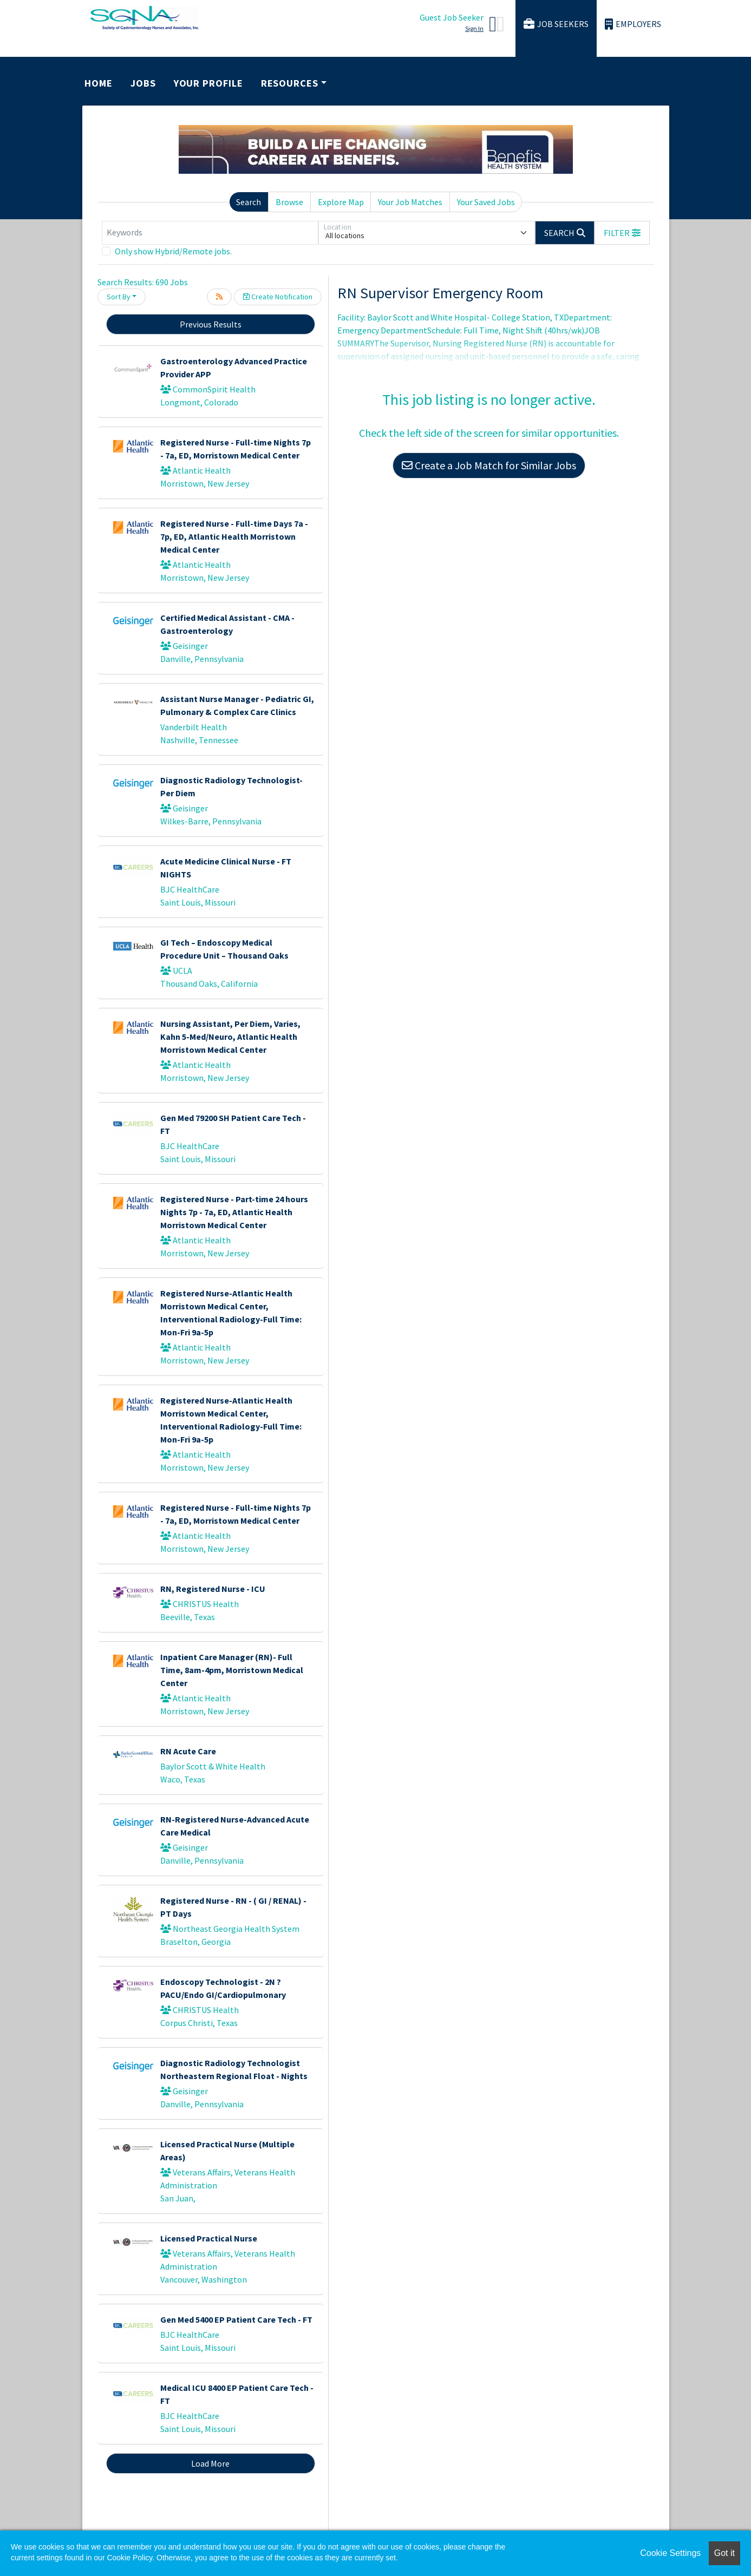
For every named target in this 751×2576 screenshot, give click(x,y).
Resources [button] (289, 83)
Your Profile (208, 83)
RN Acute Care (188, 1751)
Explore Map (341, 201)
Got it (724, 2553)
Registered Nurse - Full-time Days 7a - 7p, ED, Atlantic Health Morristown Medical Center (234, 536)
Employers (633, 24)
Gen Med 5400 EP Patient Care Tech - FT (236, 2319)
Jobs (143, 83)
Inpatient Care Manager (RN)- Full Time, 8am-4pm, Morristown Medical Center (231, 1669)
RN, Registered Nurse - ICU (212, 1588)
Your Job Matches (410, 201)
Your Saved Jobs (486, 201)
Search (248, 201)
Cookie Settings (670, 2553)
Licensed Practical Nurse (208, 2238)
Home (98, 83)
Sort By (118, 296)
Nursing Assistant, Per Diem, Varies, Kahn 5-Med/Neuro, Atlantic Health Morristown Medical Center (230, 1036)
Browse (289, 201)
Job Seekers (556, 24)
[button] (622, 233)
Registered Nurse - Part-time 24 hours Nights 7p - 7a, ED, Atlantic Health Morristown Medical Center (234, 1212)
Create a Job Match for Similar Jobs (489, 465)
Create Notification (277, 296)
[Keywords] (210, 233)
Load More (210, 2463)
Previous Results (210, 324)
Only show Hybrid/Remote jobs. (173, 251)
